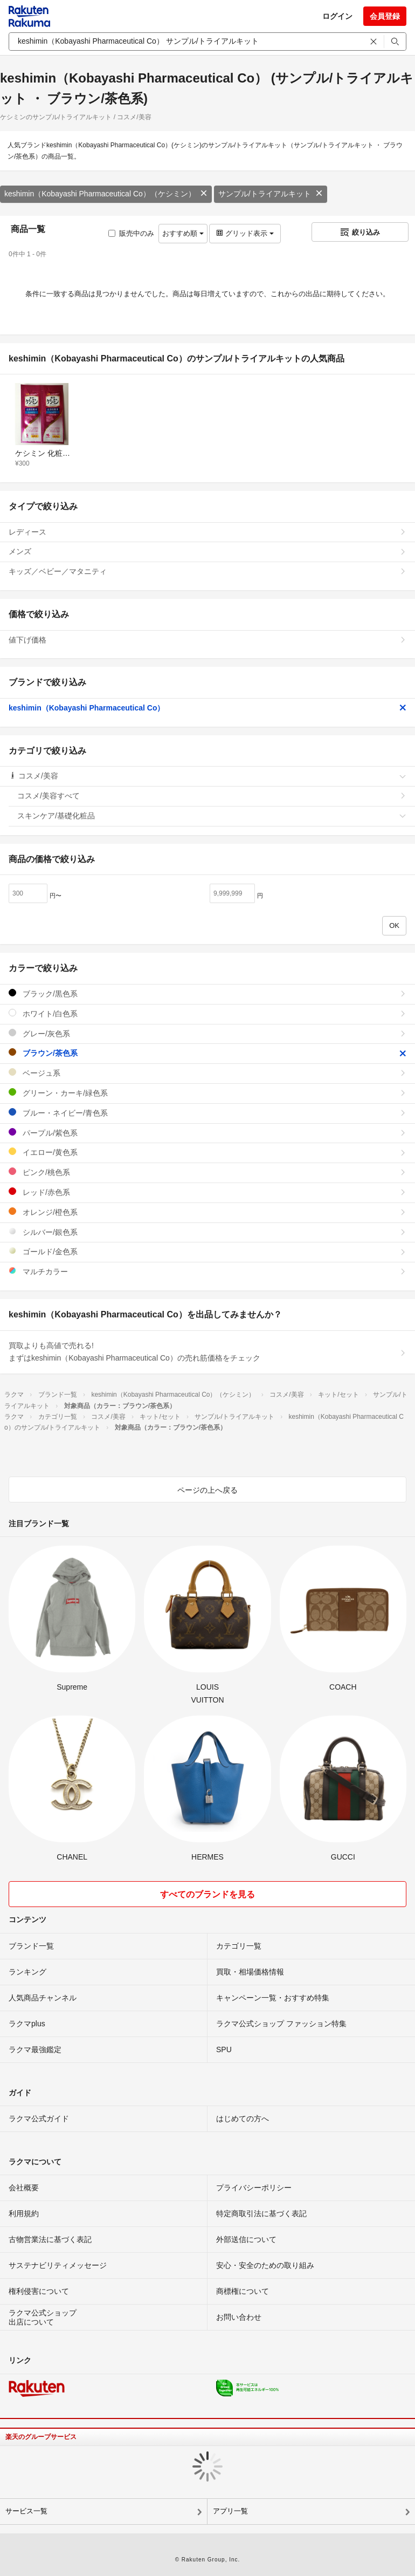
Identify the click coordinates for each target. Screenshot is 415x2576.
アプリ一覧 (230, 2511)
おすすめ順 (183, 233)
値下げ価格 (207, 640)
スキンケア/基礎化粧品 (211, 815)
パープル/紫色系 (207, 1132)
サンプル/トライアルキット (270, 193)
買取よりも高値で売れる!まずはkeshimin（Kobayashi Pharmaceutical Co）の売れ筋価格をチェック (207, 1352)
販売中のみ (131, 233)
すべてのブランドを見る (207, 1894)
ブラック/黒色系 (207, 993)
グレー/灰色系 (207, 1033)
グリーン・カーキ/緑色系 (207, 1092)
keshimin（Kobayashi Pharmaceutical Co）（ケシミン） (106, 193)
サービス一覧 (26, 2511)
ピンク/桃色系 (207, 1172)
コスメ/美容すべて (211, 795)
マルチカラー (207, 1271)
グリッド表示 (244, 233)
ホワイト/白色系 (207, 1013)
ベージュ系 (207, 1072)
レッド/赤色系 (207, 1192)
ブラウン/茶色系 (207, 1052)
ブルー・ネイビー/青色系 (207, 1112)
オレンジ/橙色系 (207, 1212)
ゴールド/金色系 (207, 1251)
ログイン (337, 16)
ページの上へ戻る (207, 1490)
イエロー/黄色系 (207, 1152)
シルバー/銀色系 (207, 1231)
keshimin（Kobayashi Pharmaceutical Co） (207, 707)
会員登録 (385, 16)
